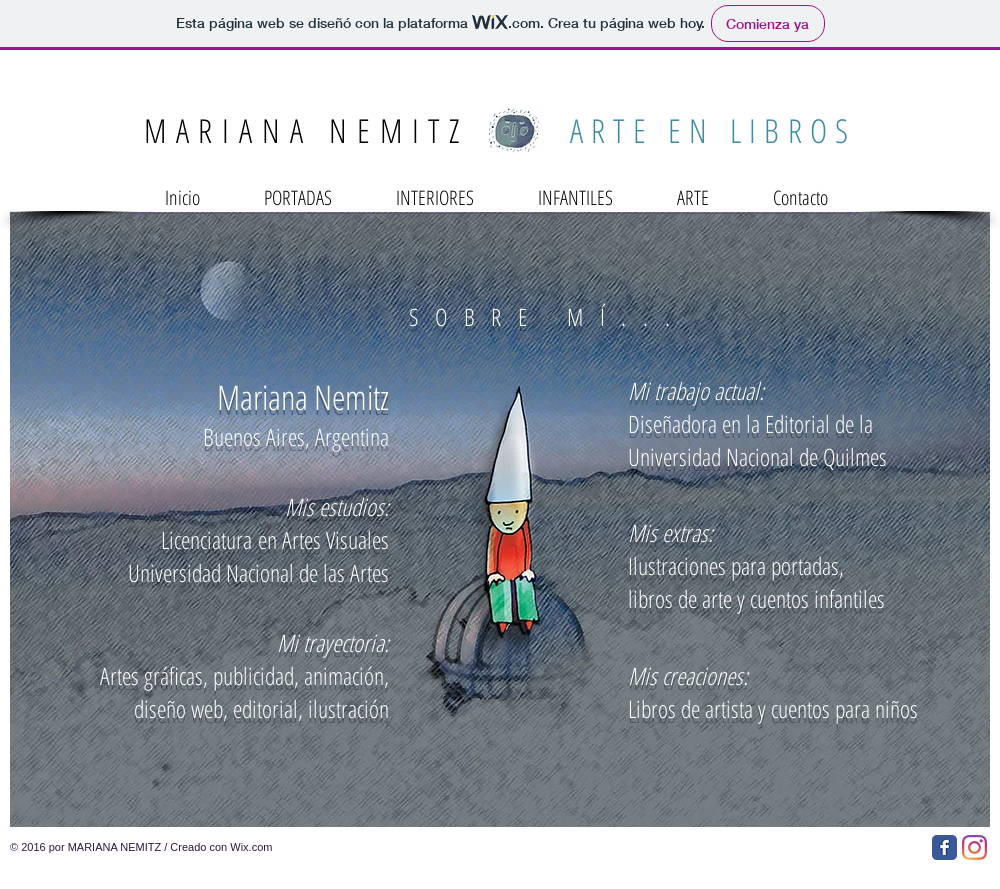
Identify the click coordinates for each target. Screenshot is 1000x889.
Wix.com (251, 847)
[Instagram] (974, 847)
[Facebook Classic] (944, 847)
